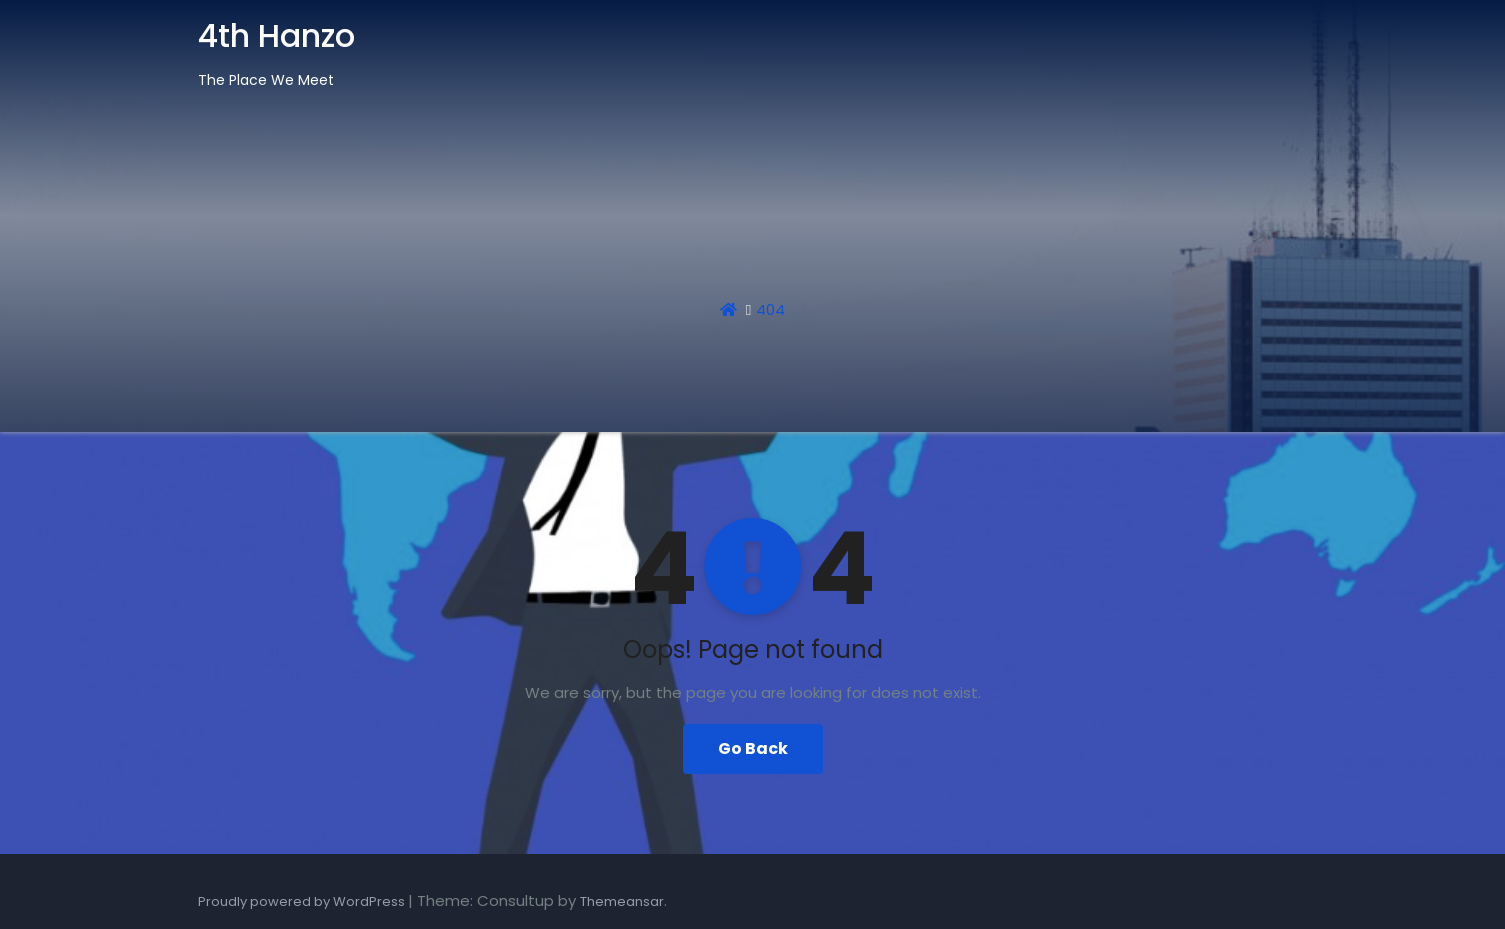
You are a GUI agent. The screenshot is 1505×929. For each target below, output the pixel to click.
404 (770, 309)
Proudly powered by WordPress (303, 901)
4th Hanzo (276, 35)
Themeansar (622, 901)
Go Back (753, 748)
